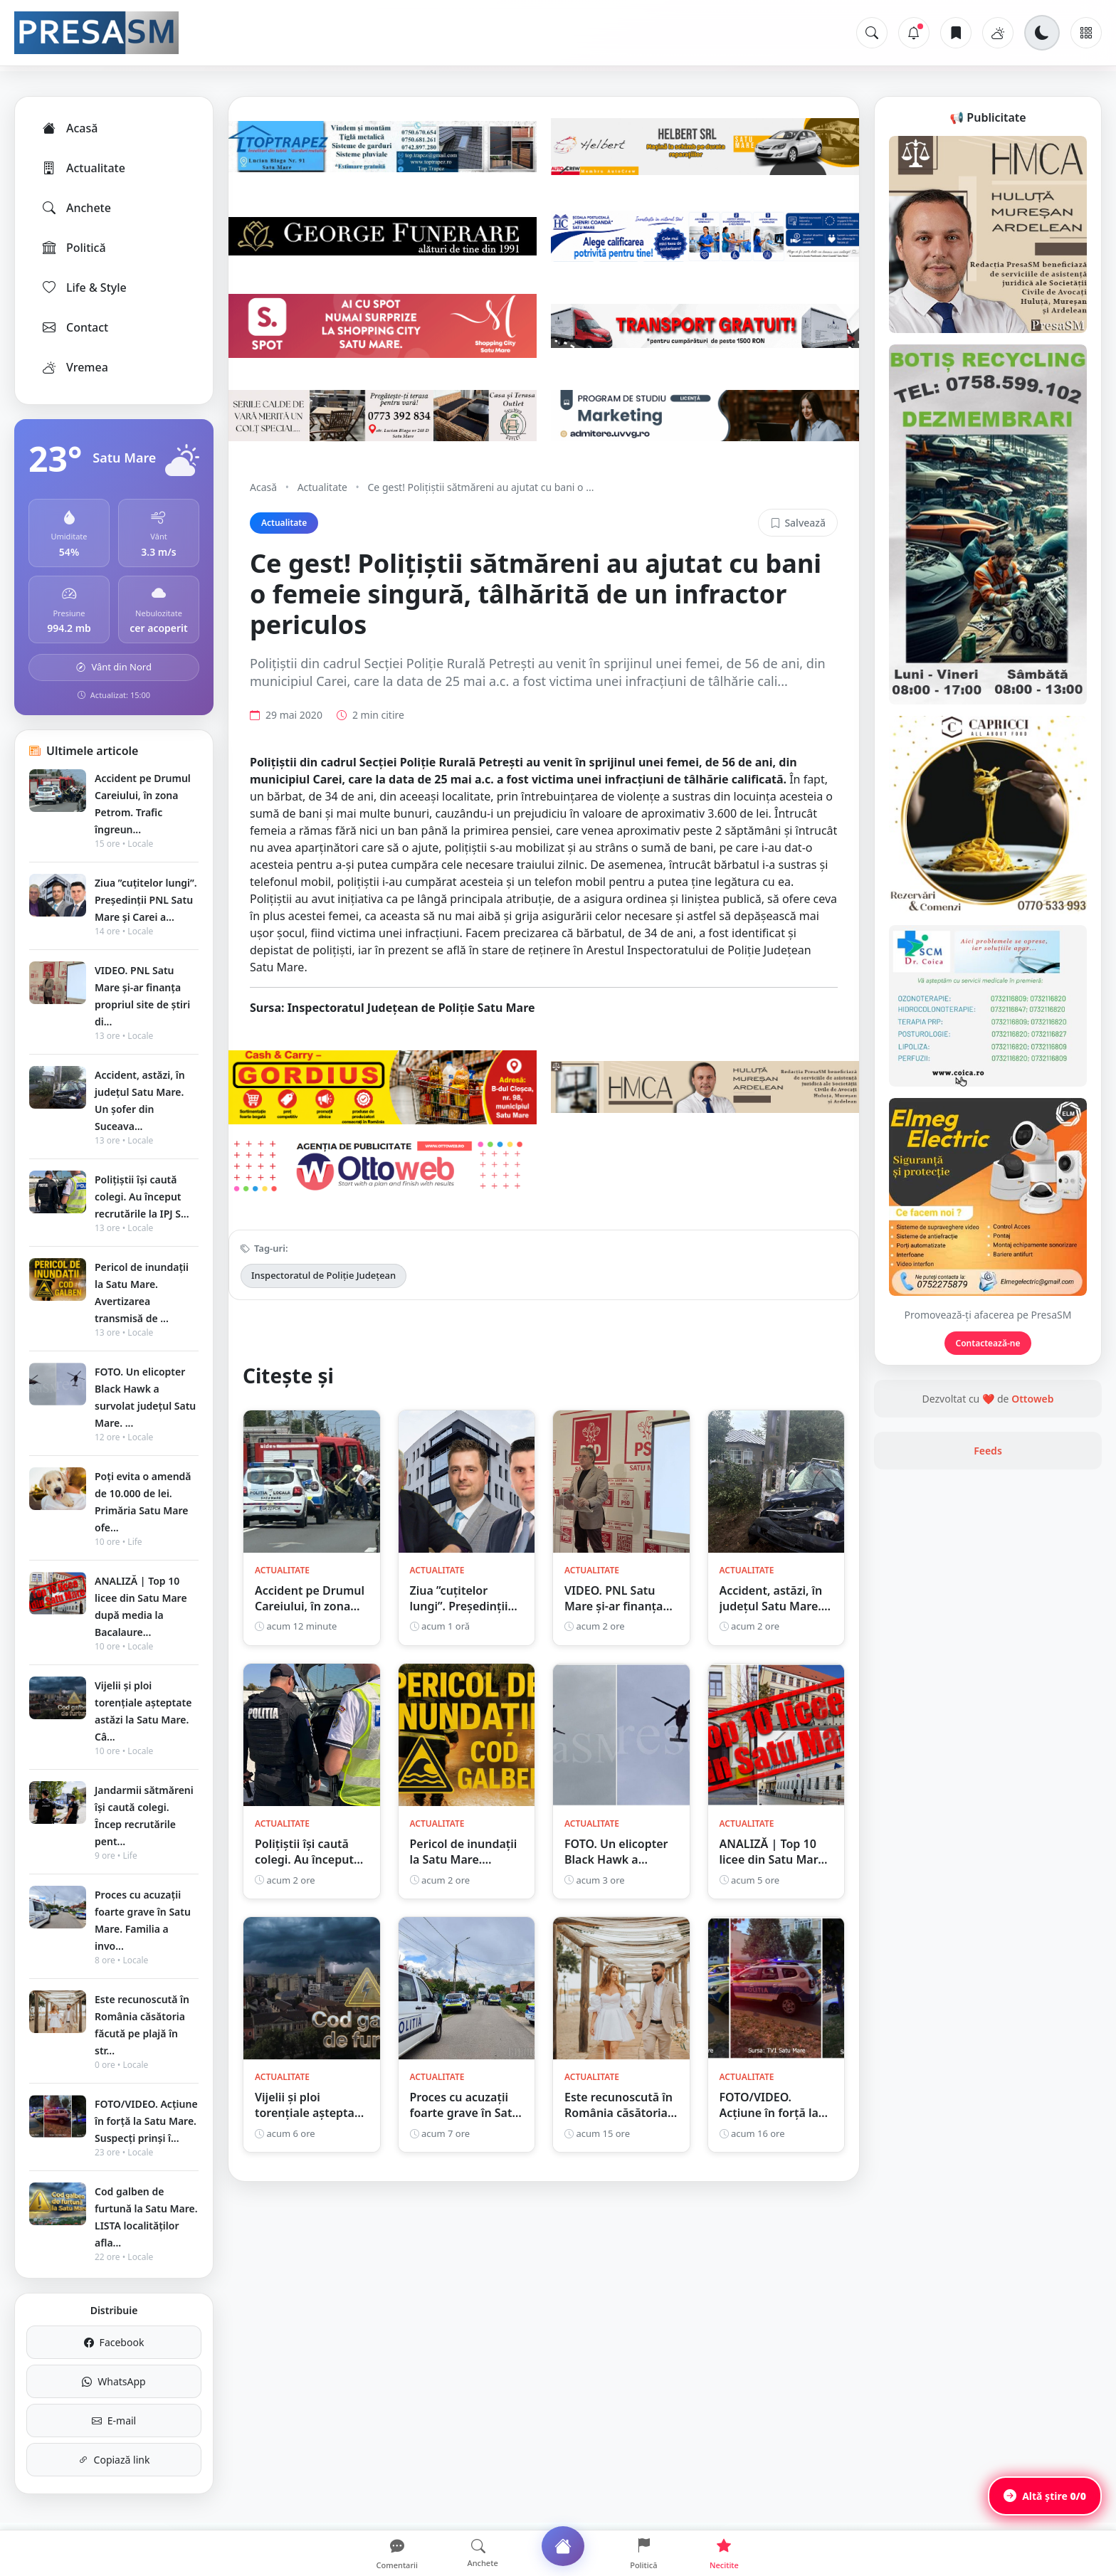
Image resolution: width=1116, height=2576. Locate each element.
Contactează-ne (988, 1343)
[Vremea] (998, 32)
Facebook (114, 2342)
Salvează (798, 522)
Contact (74, 327)
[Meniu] (1086, 32)
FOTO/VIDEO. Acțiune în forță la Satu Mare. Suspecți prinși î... (146, 2121)
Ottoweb (1032, 1398)
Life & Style (84, 287)
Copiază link (114, 2459)
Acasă (69, 128)
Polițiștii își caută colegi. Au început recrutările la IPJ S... (142, 1196)
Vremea (74, 367)
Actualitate (83, 167)
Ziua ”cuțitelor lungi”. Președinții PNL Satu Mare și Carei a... (146, 900)
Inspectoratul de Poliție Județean (323, 1275)
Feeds (988, 1450)
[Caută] (872, 32)
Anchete (76, 207)
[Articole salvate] (956, 32)
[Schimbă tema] (1042, 33)
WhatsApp (113, 2381)
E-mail (114, 2420)
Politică (73, 247)
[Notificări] (914, 32)
